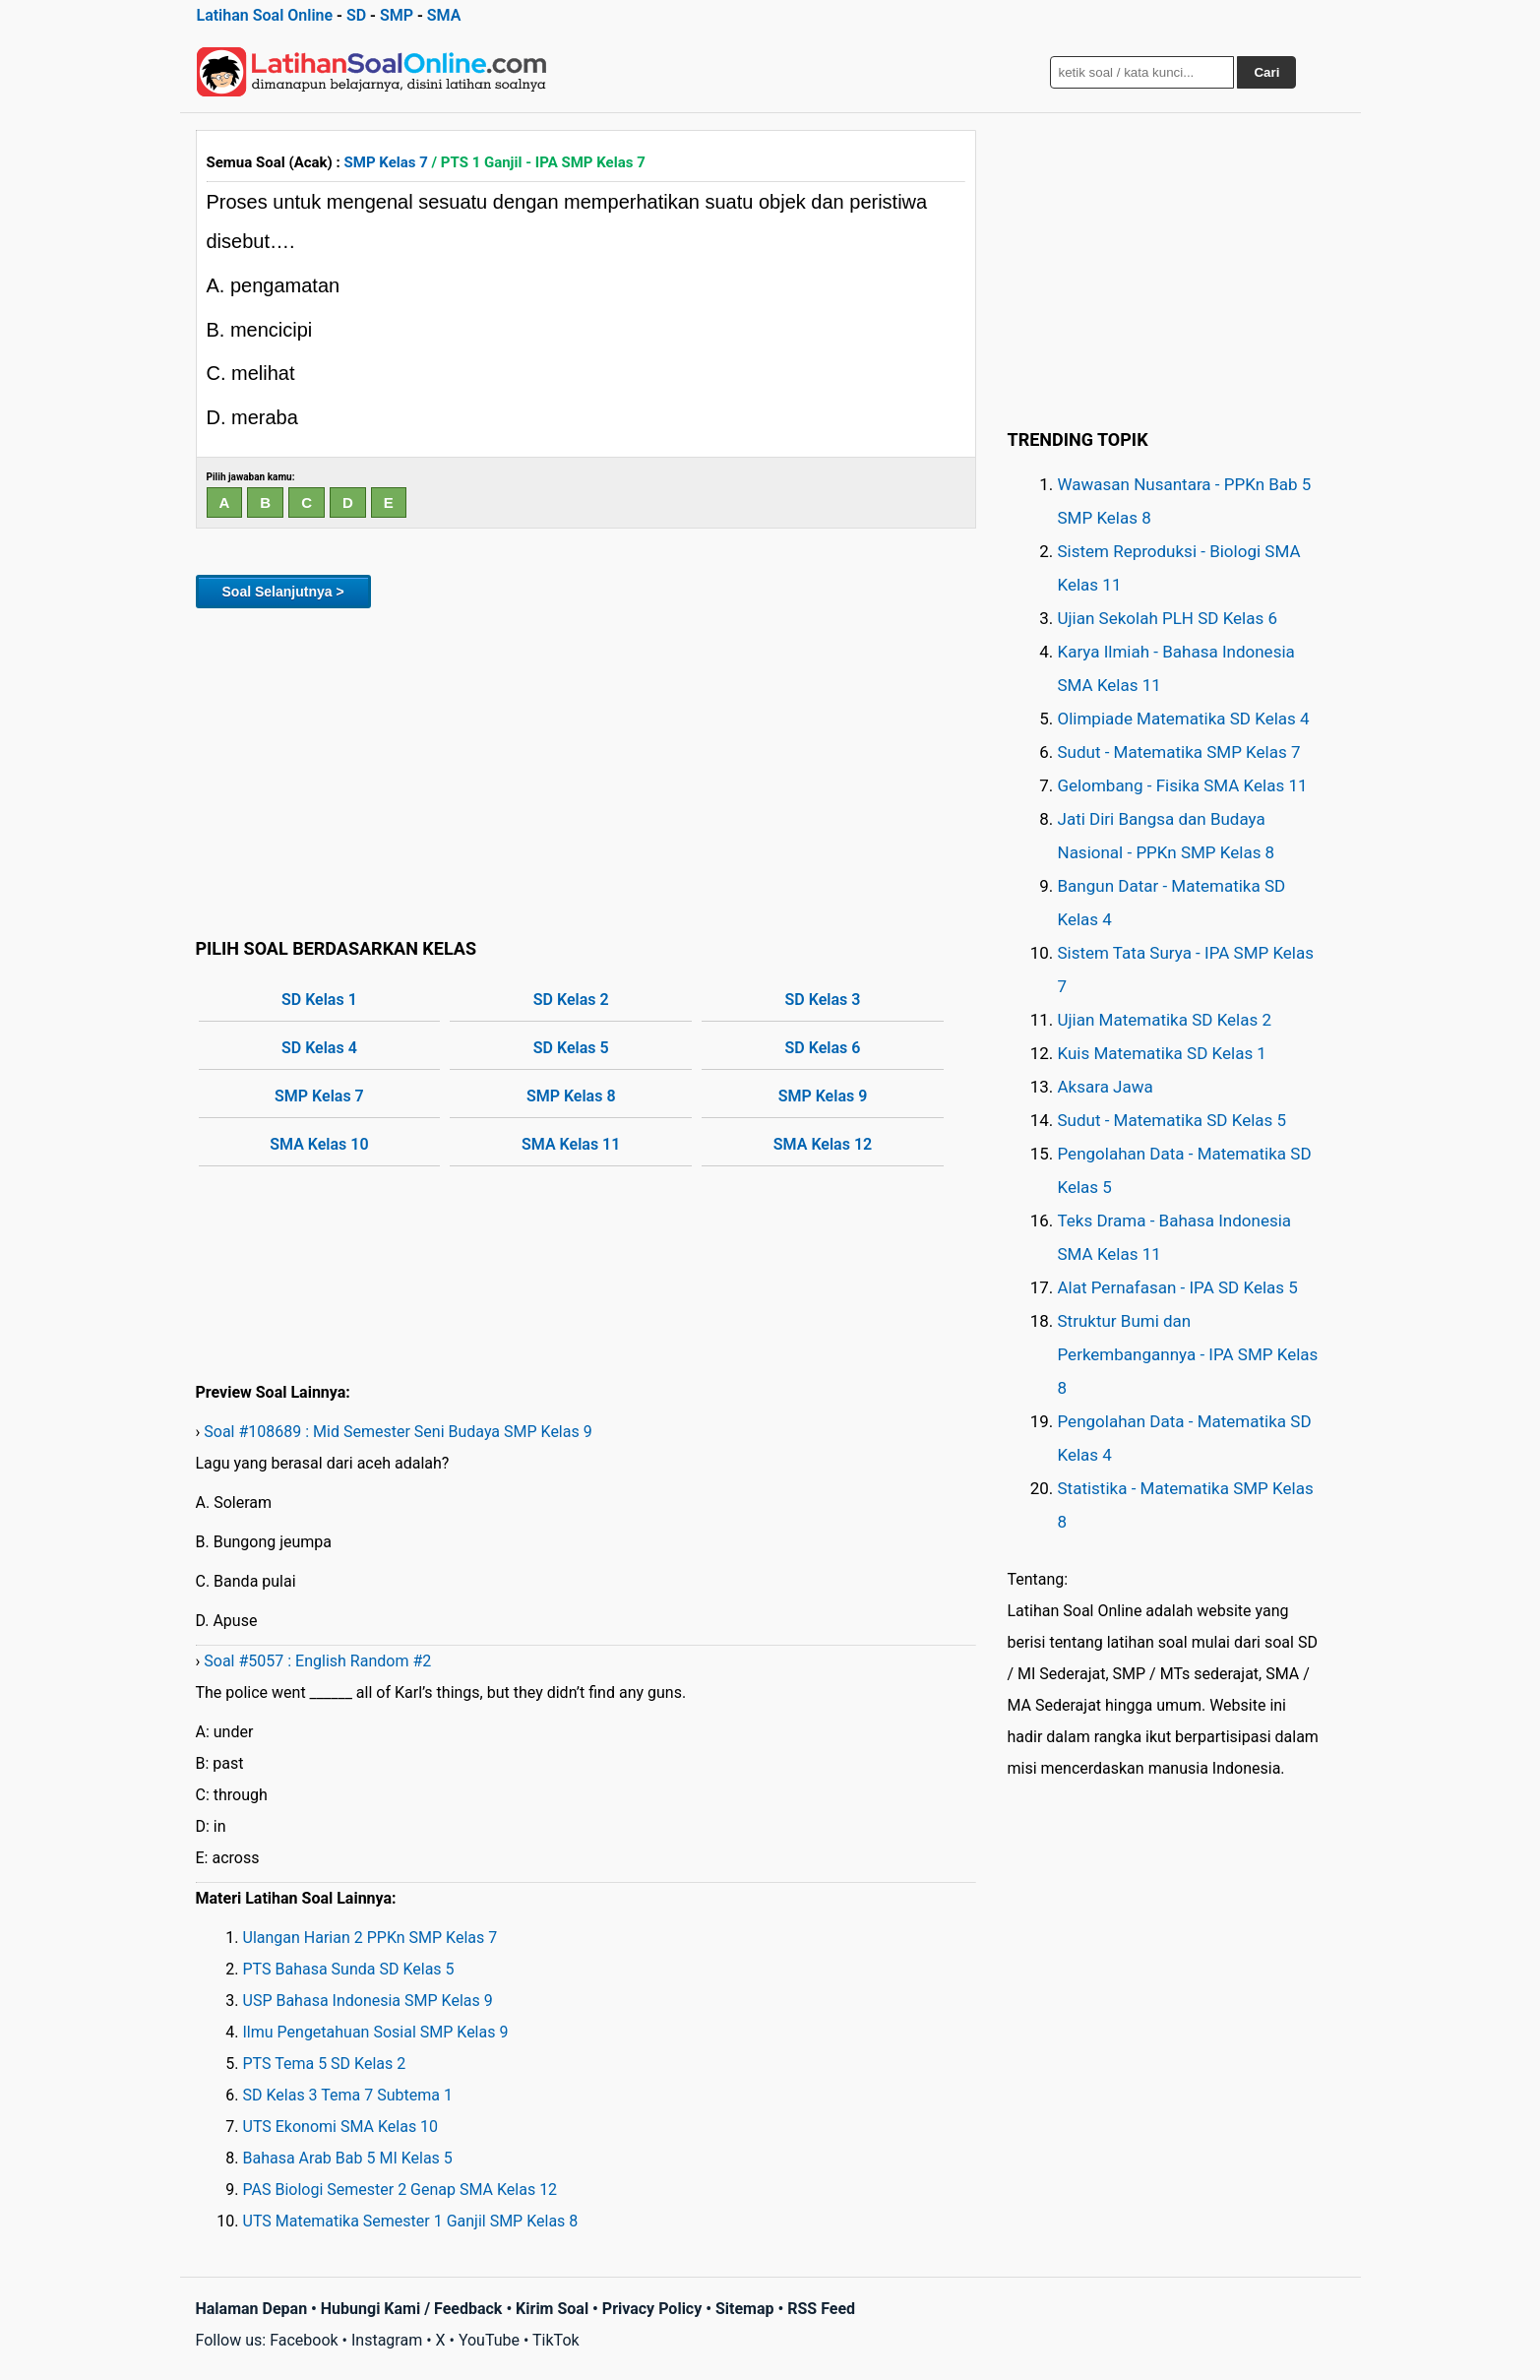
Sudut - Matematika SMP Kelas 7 (1179, 752)
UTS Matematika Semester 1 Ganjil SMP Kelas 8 (411, 2221)
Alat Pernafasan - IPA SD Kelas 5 (1178, 1287)
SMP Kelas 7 (386, 162)
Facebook (304, 2340)
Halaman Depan (252, 2308)
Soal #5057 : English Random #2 (317, 1661)
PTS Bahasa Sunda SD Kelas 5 (349, 1969)
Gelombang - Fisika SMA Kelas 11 (1183, 785)
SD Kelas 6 (823, 1047)
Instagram (386, 2340)
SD (356, 15)
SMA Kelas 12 (822, 1144)
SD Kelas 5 (571, 1047)
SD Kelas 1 (319, 999)
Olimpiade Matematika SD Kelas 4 (1184, 718)
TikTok (556, 2340)
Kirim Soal (552, 2308)
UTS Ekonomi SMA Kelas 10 (341, 2126)
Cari (1266, 72)
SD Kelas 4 (319, 1047)
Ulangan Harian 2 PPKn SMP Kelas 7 (370, 1937)
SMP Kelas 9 (823, 1096)
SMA (444, 15)
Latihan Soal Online (265, 15)
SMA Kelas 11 (571, 1144)
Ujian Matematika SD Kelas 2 (1165, 1020)
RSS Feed (821, 2308)
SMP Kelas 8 (571, 1096)
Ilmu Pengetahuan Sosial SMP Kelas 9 (376, 2032)
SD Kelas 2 (571, 999)
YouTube (489, 2340)
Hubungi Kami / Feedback (412, 2308)
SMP (396, 15)
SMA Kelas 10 (319, 1144)
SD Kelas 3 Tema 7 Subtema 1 (348, 2095)
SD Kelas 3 (823, 999)
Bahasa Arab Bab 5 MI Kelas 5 (348, 2158)
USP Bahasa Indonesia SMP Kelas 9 (368, 2000)
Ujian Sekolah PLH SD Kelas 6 (1168, 618)
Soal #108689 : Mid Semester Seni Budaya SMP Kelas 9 (397, 1431)
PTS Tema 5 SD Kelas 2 (324, 2063)
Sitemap (744, 2308)
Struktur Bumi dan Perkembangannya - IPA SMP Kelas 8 (1188, 1354)
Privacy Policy (652, 2308)
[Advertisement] (586, 770)
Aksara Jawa (1105, 1086)
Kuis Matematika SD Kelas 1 (1162, 1053)
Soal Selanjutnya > (283, 591)
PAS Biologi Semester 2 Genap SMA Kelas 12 (400, 2189)
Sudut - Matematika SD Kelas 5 (1172, 1120)
